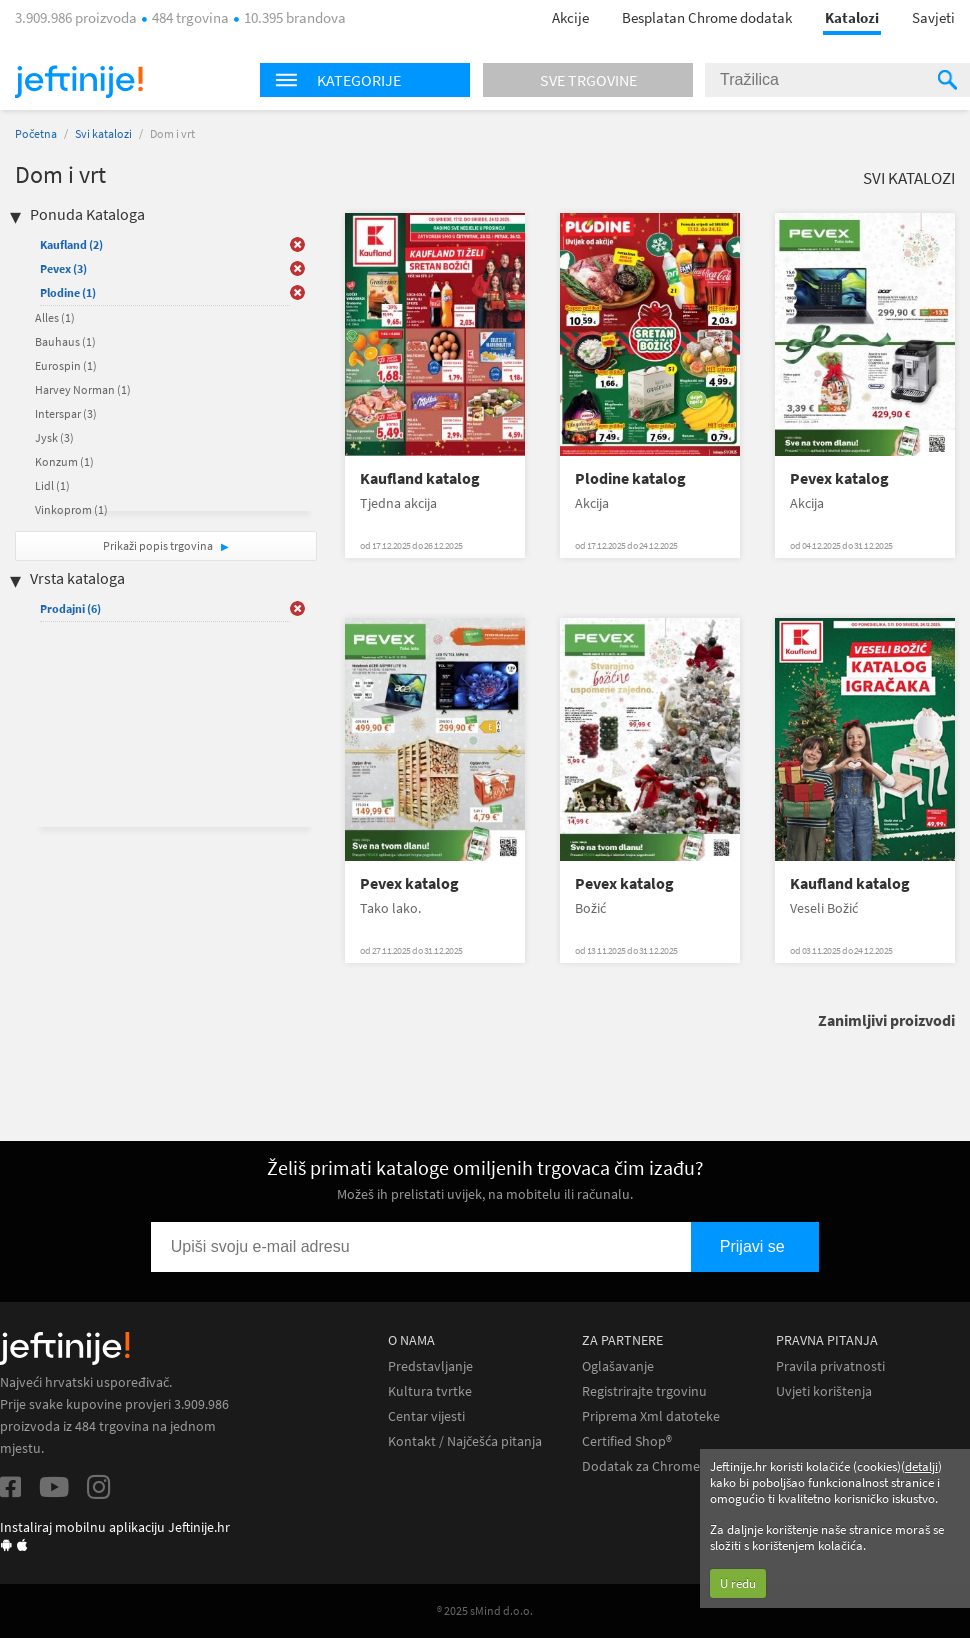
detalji (921, 1466)
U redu (738, 1583)
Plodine (68, 292)
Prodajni (70, 608)
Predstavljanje (430, 1366)
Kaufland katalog (420, 478)
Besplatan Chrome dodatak (707, 17)
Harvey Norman (83, 389)
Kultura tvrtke (430, 1391)
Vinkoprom (71, 509)
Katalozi (852, 17)
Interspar (66, 413)
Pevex (63, 268)
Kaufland (71, 244)
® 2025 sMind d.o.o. (485, 1610)
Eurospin (66, 365)
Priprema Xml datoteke (651, 1416)
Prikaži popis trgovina (159, 545)
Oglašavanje (618, 1366)
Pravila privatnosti (830, 1366)
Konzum (64, 461)
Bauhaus (65, 341)
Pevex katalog (839, 478)
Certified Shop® (627, 1441)
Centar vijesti (426, 1416)
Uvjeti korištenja (824, 1391)
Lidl (52, 485)
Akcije (570, 17)
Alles (55, 317)
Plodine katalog (630, 478)
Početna (36, 133)
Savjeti (933, 17)
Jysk (54, 437)
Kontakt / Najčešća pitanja (465, 1441)
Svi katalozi (103, 133)
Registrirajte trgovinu (644, 1391)
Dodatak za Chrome (641, 1466)
